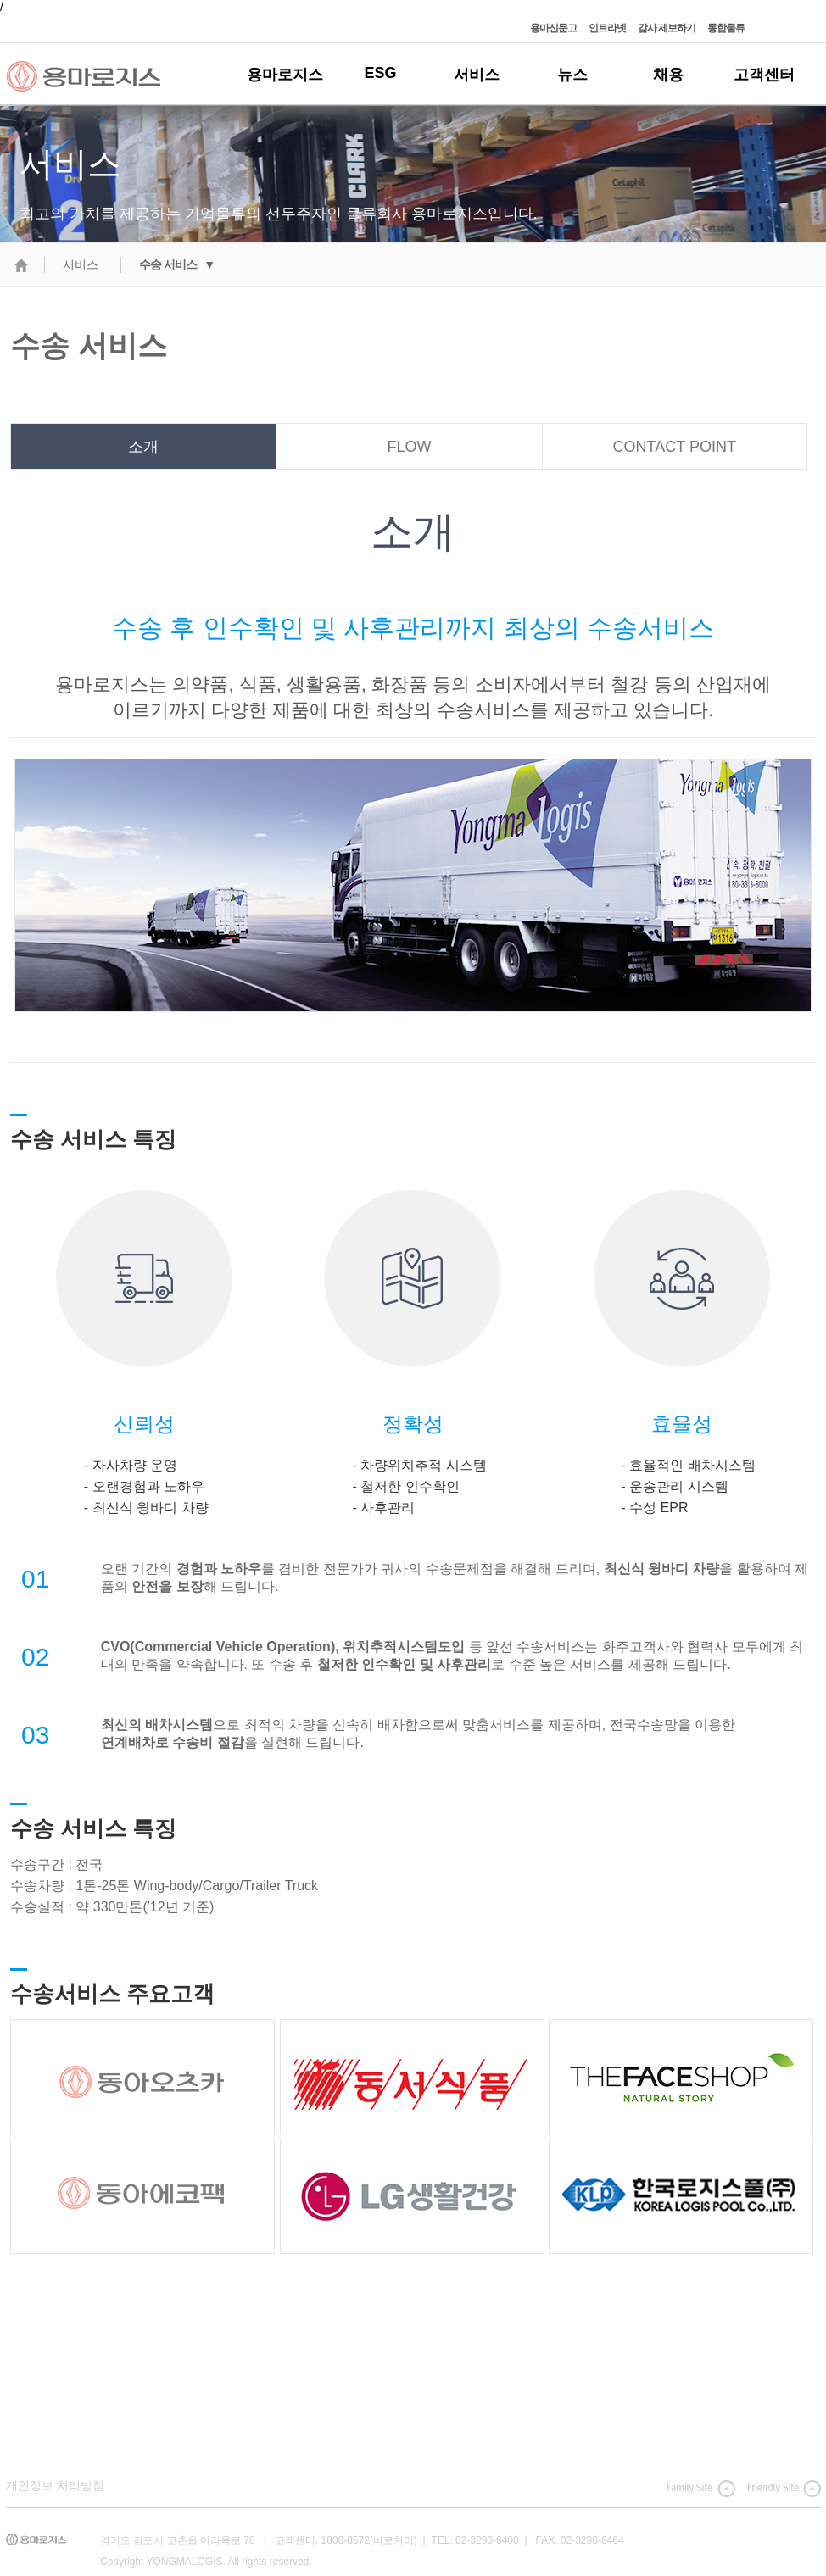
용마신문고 (553, 28)
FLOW (409, 446)
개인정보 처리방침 (55, 2485)
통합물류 (726, 28)
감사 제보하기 (666, 28)
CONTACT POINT (674, 446)
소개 (143, 446)
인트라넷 (607, 28)
